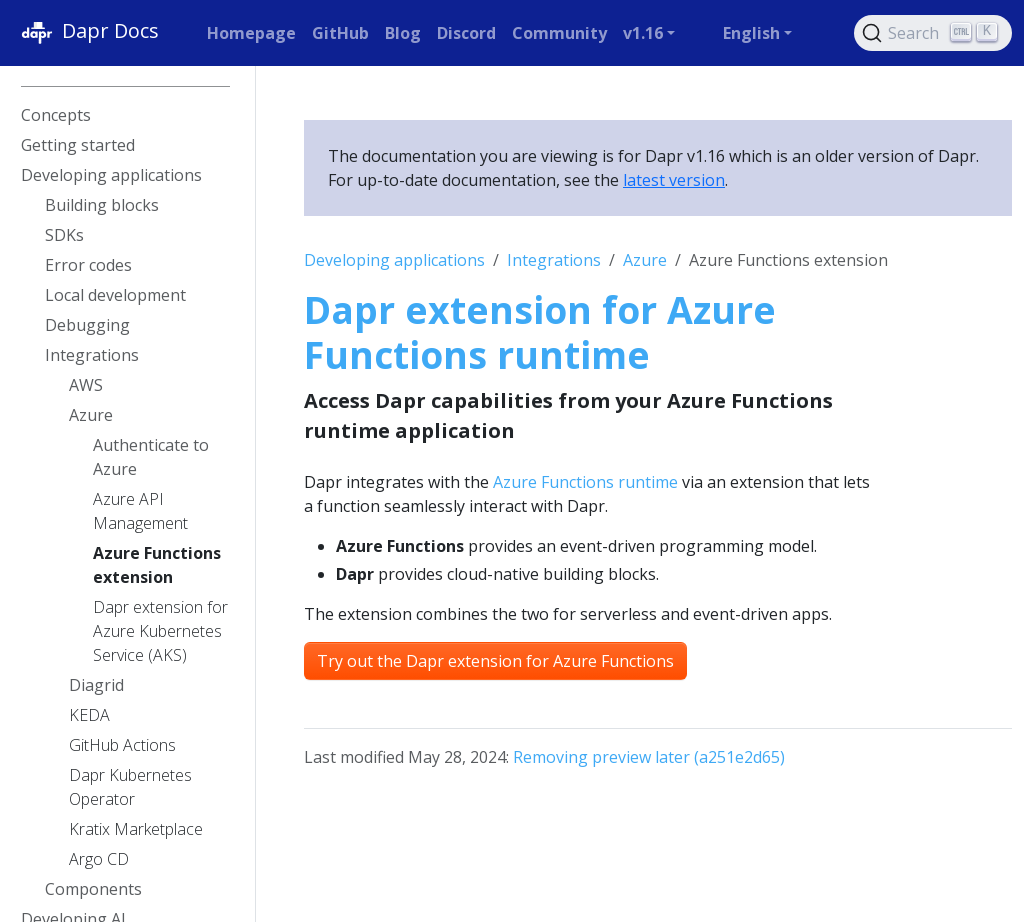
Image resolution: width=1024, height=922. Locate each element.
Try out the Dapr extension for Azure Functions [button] (495, 661)
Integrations (554, 260)
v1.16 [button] (643, 33)
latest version (674, 180)
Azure (645, 260)
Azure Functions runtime (585, 482)
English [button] (751, 33)
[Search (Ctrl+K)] (933, 33)
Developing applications (394, 260)
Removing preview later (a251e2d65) (649, 757)
